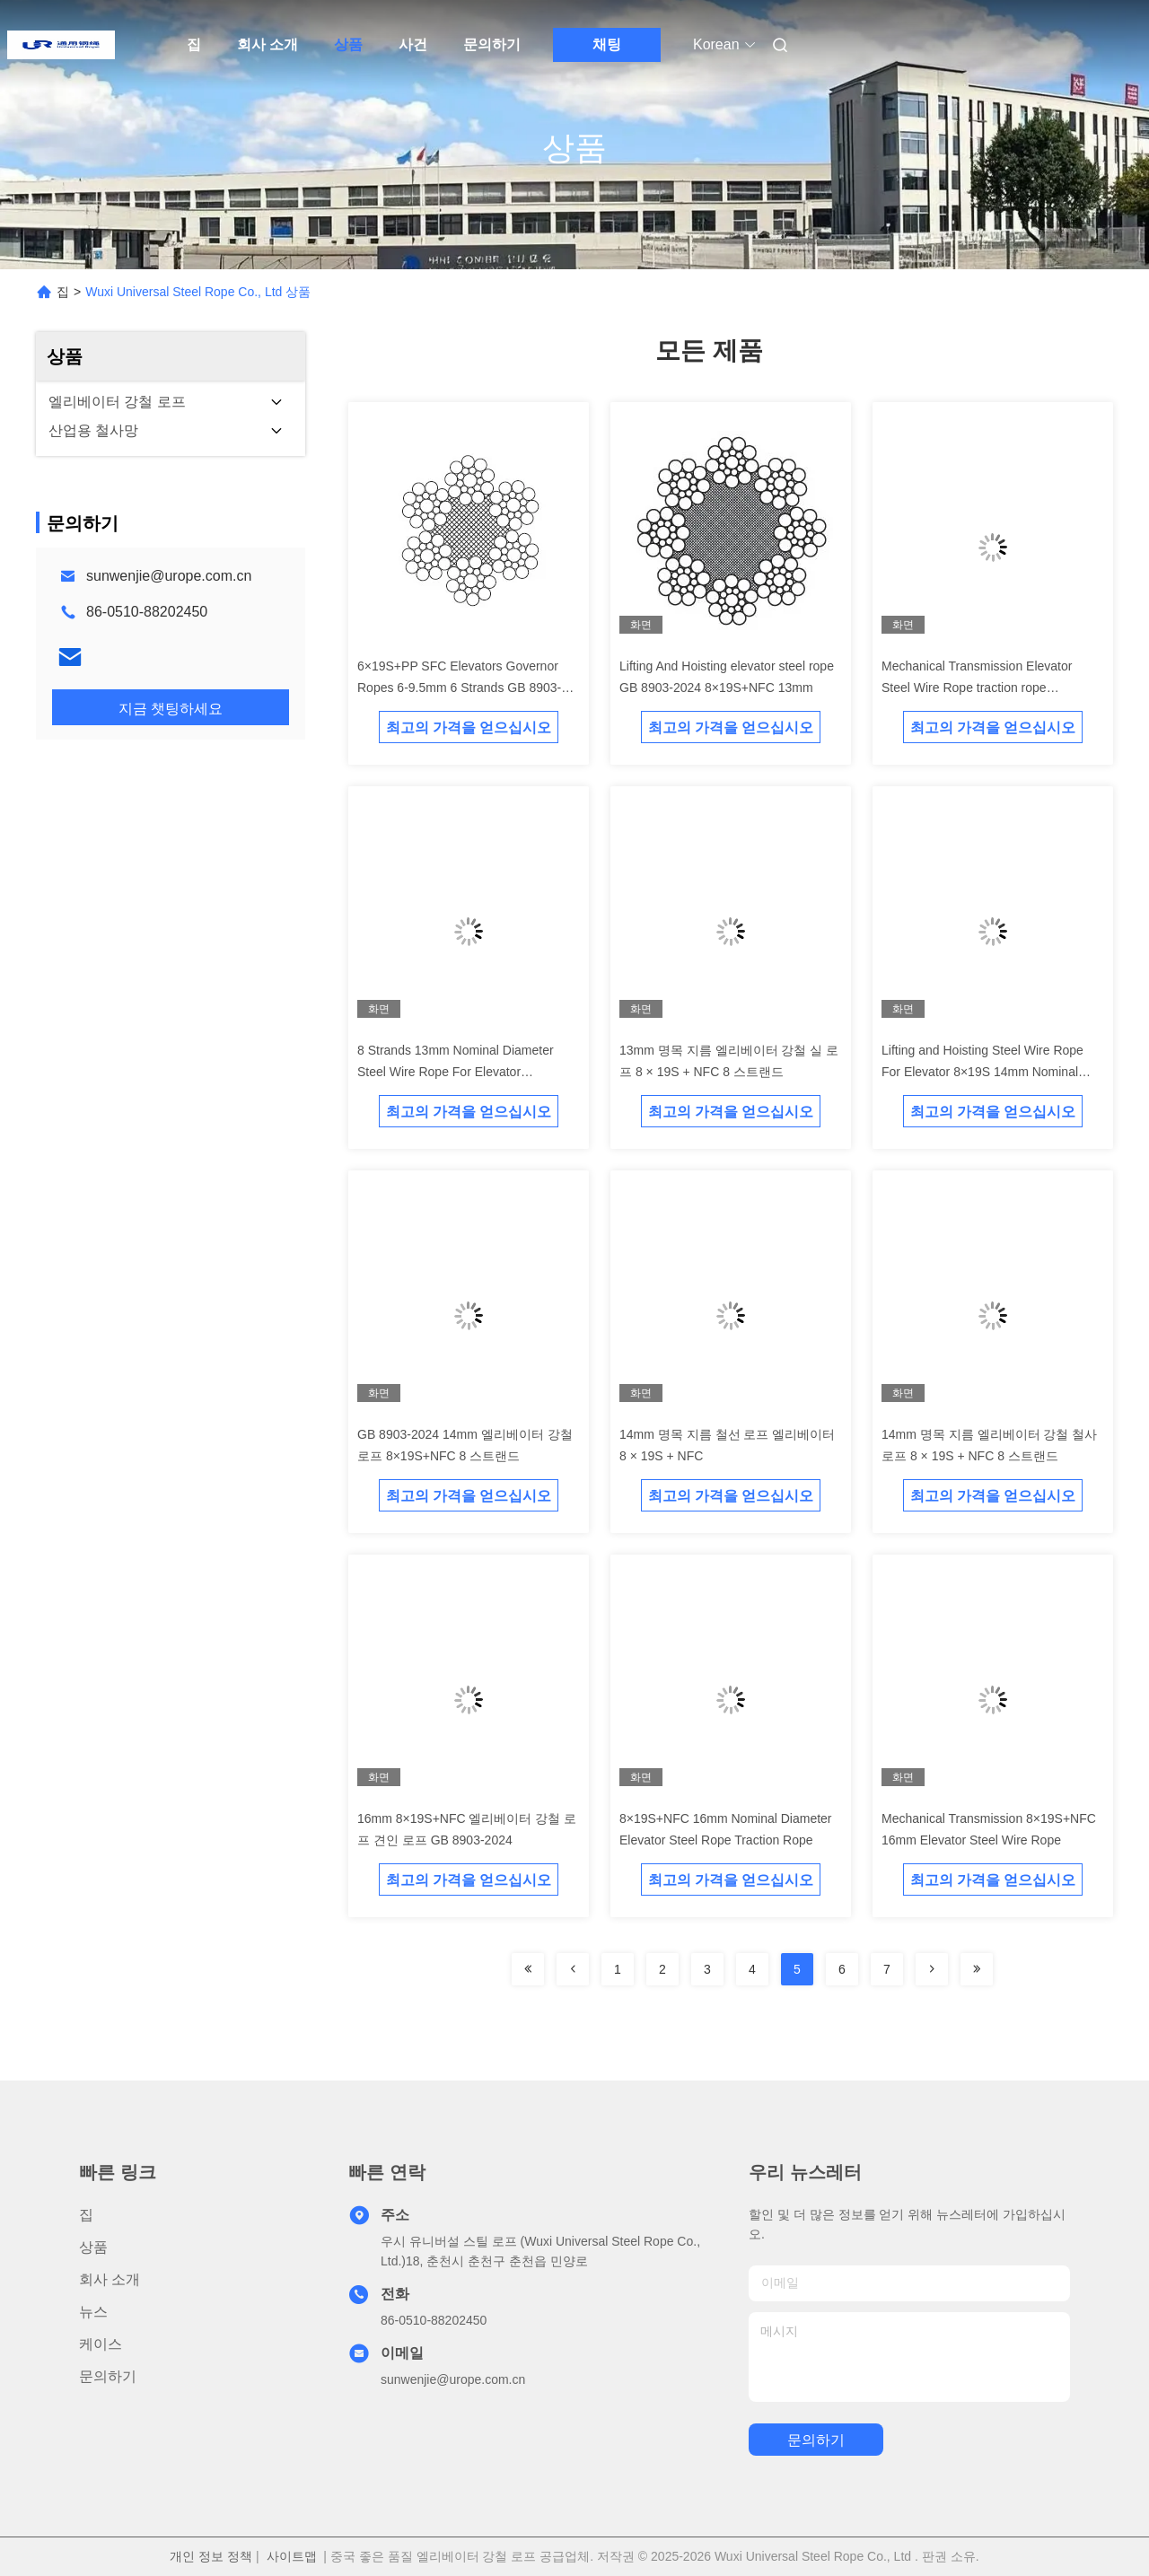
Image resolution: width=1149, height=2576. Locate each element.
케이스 (100, 2344)
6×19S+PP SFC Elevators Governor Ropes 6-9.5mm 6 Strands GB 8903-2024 (459, 687)
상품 (348, 44)
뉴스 (93, 2311)
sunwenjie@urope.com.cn (168, 575)
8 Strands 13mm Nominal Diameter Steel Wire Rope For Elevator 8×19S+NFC (455, 1071)
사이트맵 (292, 2556)
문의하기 (492, 44)
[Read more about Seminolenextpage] (528, 1969)
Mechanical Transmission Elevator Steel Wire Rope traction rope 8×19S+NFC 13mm (976, 687)
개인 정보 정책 (211, 2556)
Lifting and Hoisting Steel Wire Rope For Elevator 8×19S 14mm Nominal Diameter (982, 1071)
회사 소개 (267, 44)
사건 (413, 44)
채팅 (606, 44)
